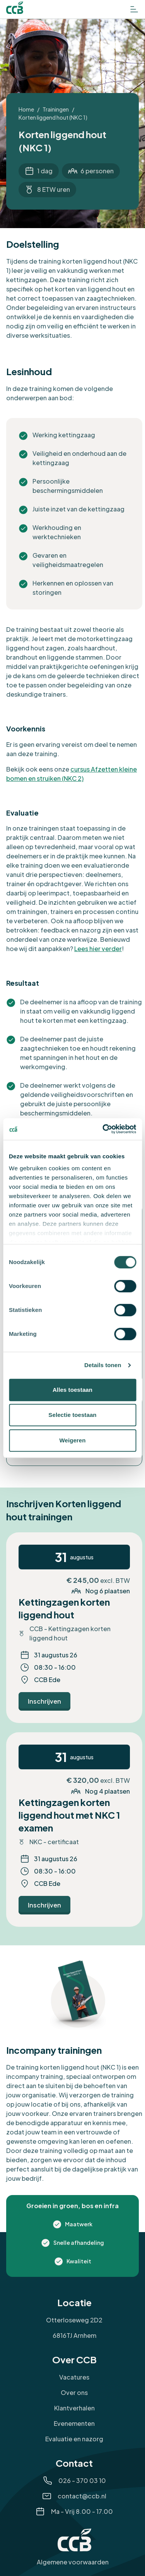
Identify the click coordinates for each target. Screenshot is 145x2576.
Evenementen (74, 2423)
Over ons (74, 2392)
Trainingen (56, 109)
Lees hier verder (98, 948)
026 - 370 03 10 (82, 2480)
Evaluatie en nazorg (74, 2439)
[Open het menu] (134, 9)
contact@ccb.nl (82, 2496)
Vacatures (74, 2377)
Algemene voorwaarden (73, 2562)
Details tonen (102, 1365)
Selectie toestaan (72, 1415)
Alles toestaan (72, 1389)
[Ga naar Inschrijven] (44, 1701)
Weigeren (72, 1440)
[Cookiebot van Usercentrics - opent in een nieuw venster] (103, 1129)
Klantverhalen (74, 2408)
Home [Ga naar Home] (26, 109)
